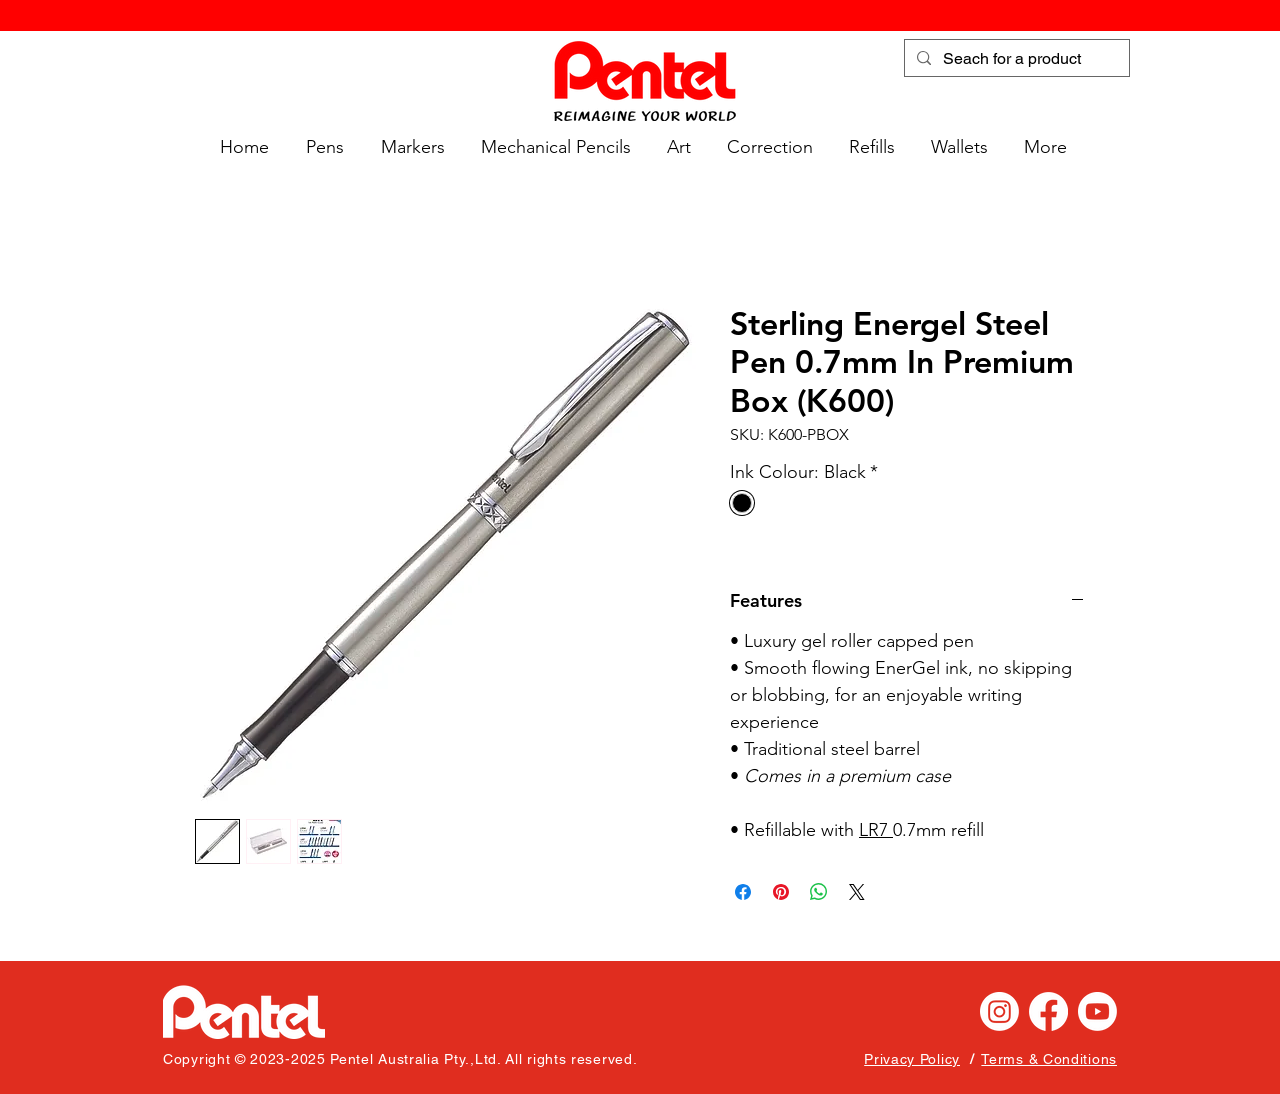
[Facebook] (1048, 1011)
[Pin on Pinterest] (781, 892)
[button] (321, 147)
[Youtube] (1097, 1011)
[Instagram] (999, 1011)
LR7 (876, 830)
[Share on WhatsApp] (819, 892)
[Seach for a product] (1015, 59)
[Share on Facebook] (743, 892)
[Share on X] (857, 892)
